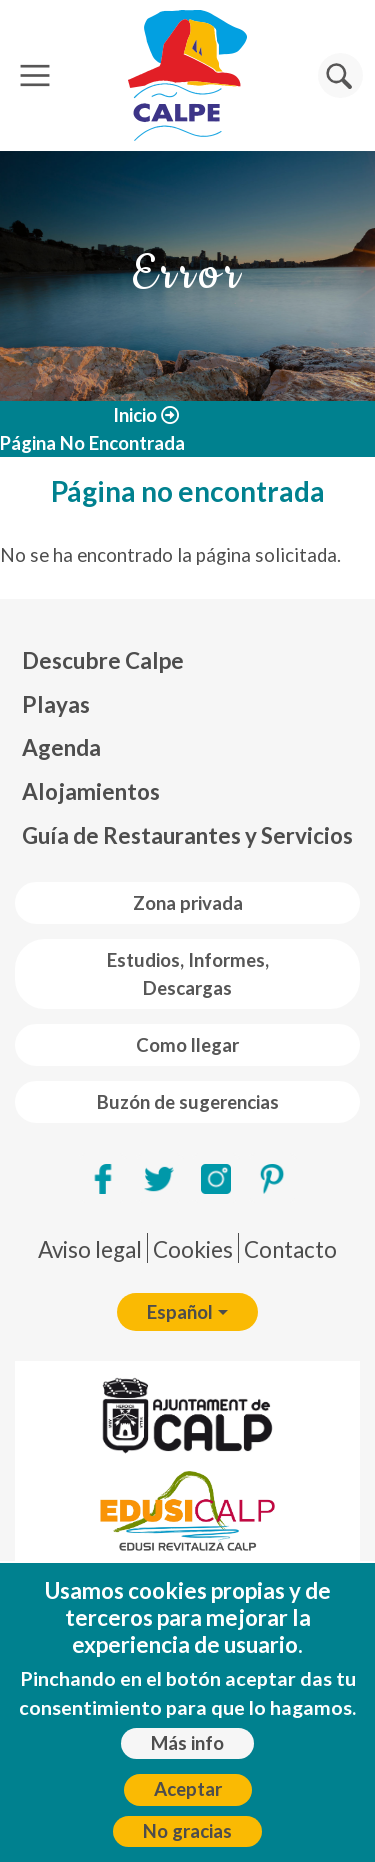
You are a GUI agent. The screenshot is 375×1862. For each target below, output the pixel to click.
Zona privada (188, 903)
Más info (187, 1743)
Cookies (193, 1249)
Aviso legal (90, 1249)
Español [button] (180, 1312)
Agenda (61, 747)
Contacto (290, 1249)
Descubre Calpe (103, 660)
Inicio (135, 415)
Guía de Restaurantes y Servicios (187, 835)
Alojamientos (91, 791)
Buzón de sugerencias (188, 1102)
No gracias (187, 1831)
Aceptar (188, 1789)
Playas (56, 704)
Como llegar (187, 1045)
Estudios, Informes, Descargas (188, 974)
